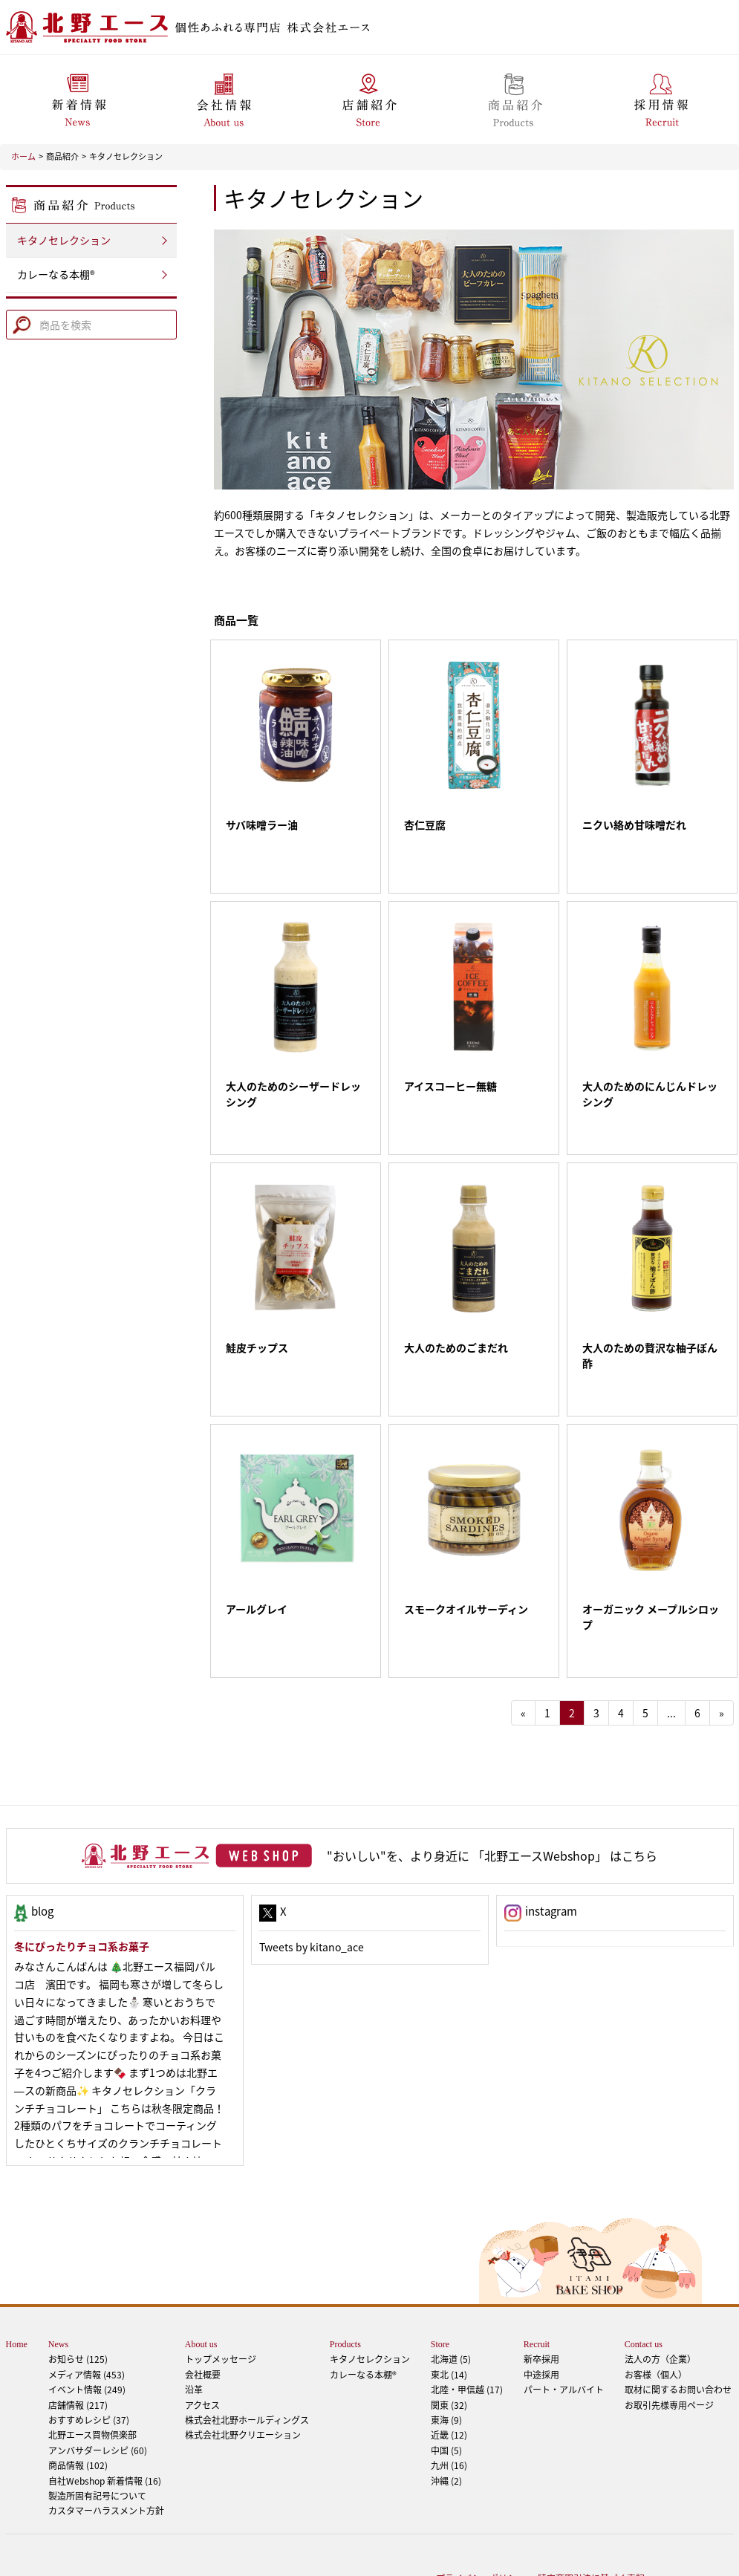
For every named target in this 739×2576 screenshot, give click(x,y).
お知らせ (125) (78, 2299)
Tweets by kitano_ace (311, 1887)
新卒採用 (541, 2299)
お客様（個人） (656, 2315)
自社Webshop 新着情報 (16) (104, 2421)
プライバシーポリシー (480, 2518)
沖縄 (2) (446, 2421)
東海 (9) (446, 2360)
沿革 (194, 2330)
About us (201, 2285)
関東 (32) (449, 2345)
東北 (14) (449, 2315)
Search (20, 322)
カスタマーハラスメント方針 (106, 2451)
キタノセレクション (126, 156)
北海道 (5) (451, 2299)
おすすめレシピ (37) (88, 2360)
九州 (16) (449, 2406)
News (58, 2285)
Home (16, 2285)
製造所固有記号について (97, 2436)
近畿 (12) (449, 2375)
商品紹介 (62, 156)
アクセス (202, 2345)
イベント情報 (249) (87, 2330)
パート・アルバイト (564, 2330)
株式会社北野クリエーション (243, 2375)
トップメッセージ (220, 2299)
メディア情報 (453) (86, 2315)
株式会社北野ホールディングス (247, 2360)
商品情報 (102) (78, 2406)
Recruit (537, 2285)
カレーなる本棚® (56, 274)
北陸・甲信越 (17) (467, 2330)
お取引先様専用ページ (669, 2345)
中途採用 (541, 2315)
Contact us (644, 2285)
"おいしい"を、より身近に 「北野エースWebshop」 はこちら (492, 1796)
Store (440, 2285)
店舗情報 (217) (78, 2345)
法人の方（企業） (660, 2299)
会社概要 (203, 2315)
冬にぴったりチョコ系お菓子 (81, 1886)
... (671, 1653)
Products (345, 2285)
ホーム (23, 156)
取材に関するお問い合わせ (678, 2330)
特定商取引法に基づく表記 (591, 2518)
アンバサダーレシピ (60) (106, 2382)
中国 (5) (446, 2391)
